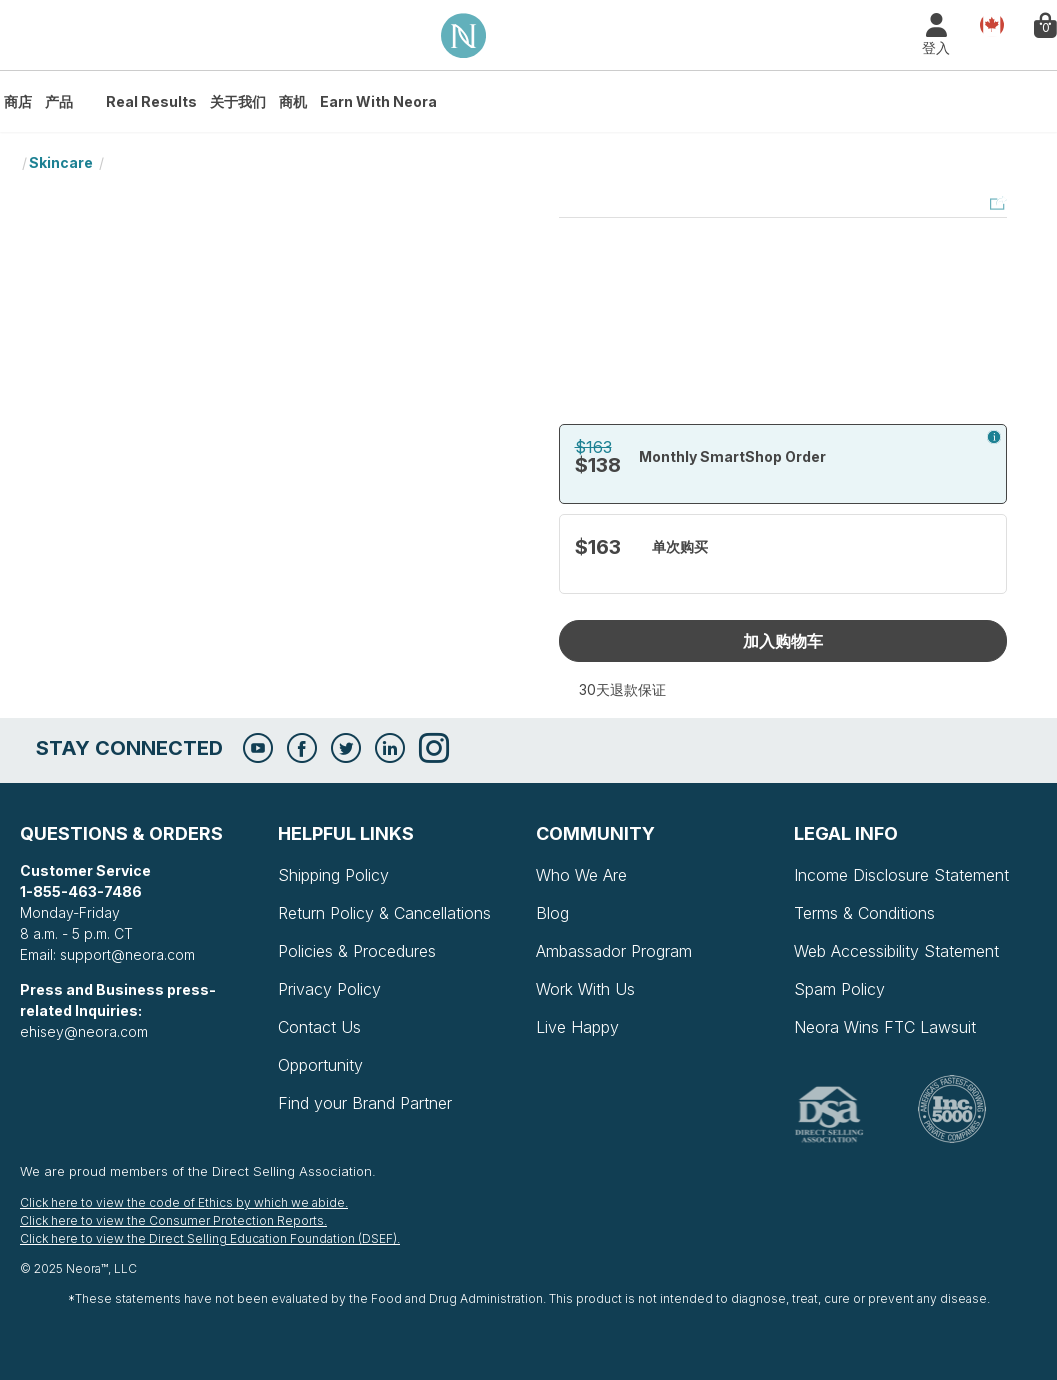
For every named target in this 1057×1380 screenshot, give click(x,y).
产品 (59, 101)
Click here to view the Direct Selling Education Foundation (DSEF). (210, 1238)
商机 (293, 101)
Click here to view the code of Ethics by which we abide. (184, 1202)
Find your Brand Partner (365, 1103)
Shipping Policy (333, 875)
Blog (552, 913)
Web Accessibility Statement (896, 951)
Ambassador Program (614, 951)
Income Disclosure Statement (901, 875)
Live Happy (577, 1027)
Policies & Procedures (357, 951)
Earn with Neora (378, 101)
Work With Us (585, 989)
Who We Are (581, 875)
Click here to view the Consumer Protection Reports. (173, 1220)
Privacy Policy (329, 989)
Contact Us (319, 1027)
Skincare (61, 162)
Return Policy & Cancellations (384, 913)
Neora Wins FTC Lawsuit (885, 1027)
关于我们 (238, 101)
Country (992, 23)
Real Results (151, 101)
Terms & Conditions (864, 913)
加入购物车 (783, 641)
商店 (18, 101)
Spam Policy (839, 989)
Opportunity (320, 1065)
